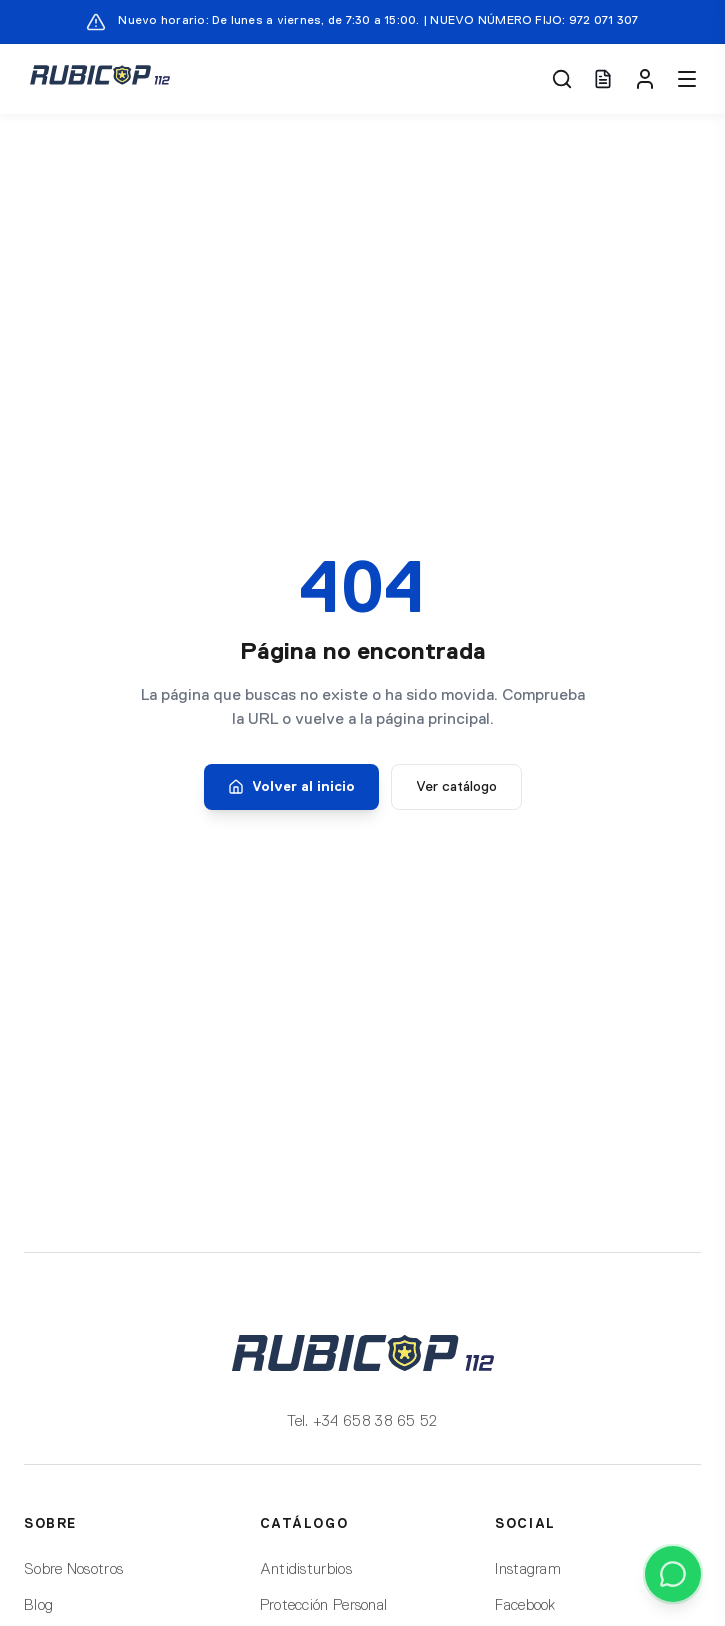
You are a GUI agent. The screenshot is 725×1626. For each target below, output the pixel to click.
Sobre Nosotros (73, 1569)
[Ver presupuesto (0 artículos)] (603, 79)
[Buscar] (562, 79)
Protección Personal (324, 1605)
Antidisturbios (306, 1569)
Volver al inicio (291, 787)
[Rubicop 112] (100, 79)
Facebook (525, 1605)
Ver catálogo (456, 787)
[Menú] (687, 79)
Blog (38, 1605)
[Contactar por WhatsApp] (673, 1574)
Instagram (528, 1569)
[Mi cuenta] (645, 79)
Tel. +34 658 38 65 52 (362, 1421)
